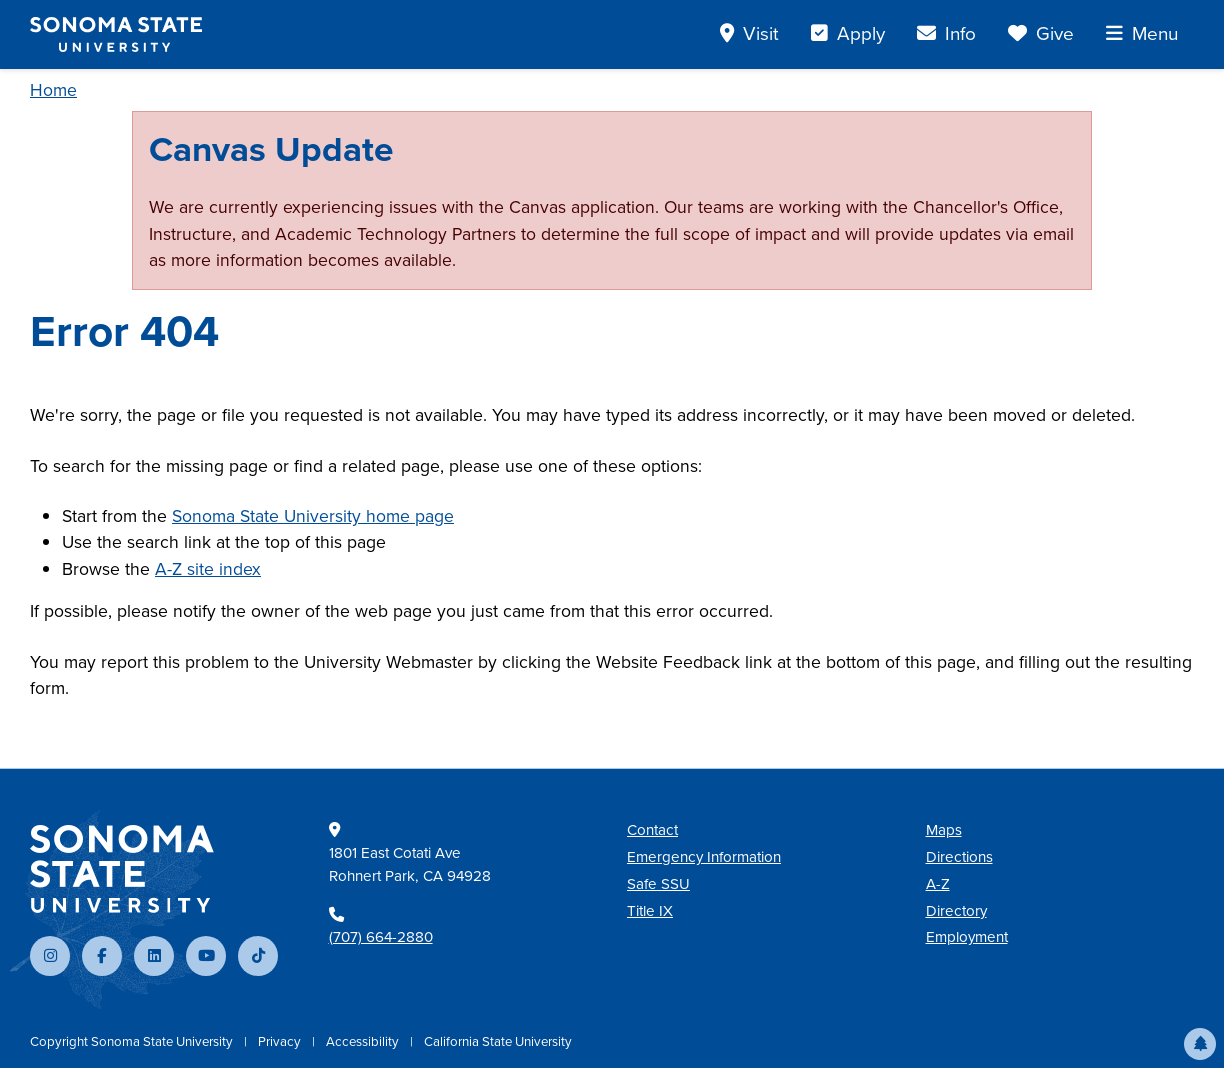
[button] (1200, 1044)
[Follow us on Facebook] (102, 956)
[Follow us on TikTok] (258, 956)
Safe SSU (658, 884)
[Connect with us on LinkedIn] (154, 956)
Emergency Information (704, 857)
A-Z (938, 884)
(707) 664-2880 (381, 937)
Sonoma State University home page (313, 516)
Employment (967, 937)
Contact (652, 830)
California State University (498, 1041)
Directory (956, 911)
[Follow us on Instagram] (50, 956)
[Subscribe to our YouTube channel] (206, 956)
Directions (959, 857)
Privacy (281, 1041)
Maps (944, 830)
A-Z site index (208, 569)
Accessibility (364, 1041)
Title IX (650, 911)
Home (53, 90)
